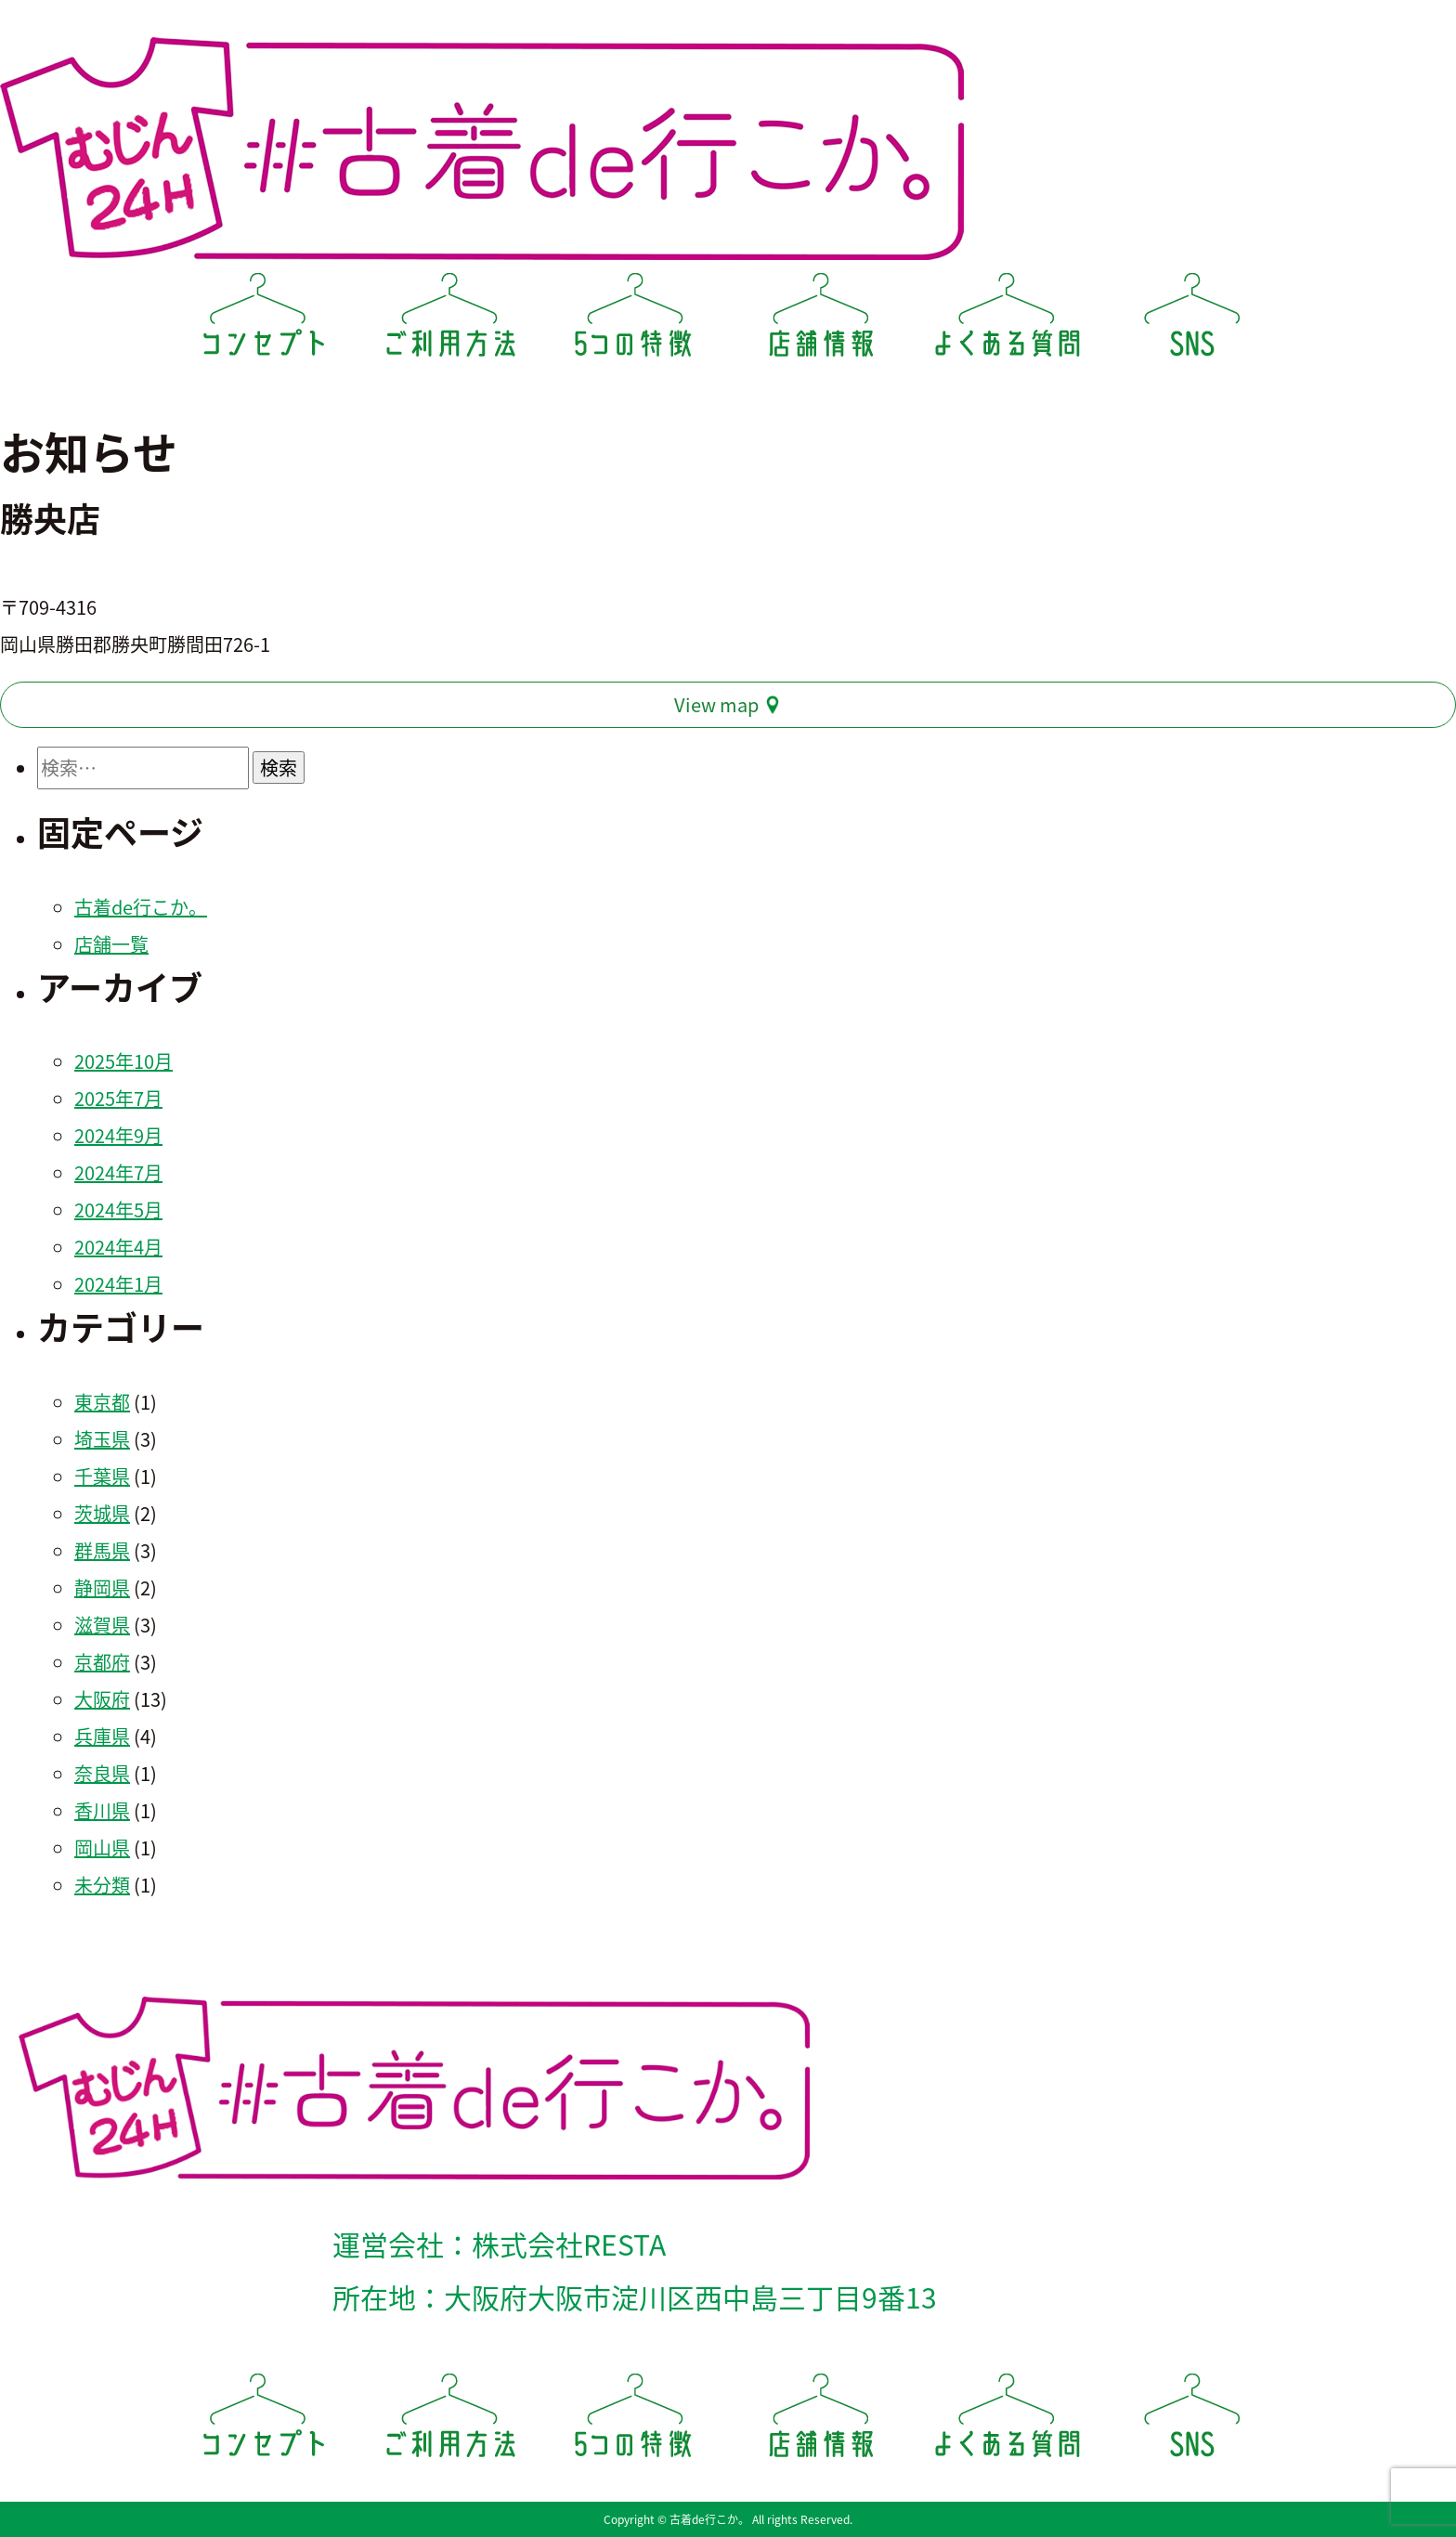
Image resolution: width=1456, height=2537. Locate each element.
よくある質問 (1006, 321)
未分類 (102, 1884)
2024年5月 (118, 1209)
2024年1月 (118, 1283)
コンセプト (264, 321)
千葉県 (102, 1476)
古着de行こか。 (140, 906)
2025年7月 (118, 1098)
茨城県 (102, 1513)
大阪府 (102, 1698)
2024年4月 (118, 1246)
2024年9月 (118, 1135)
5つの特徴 (635, 321)
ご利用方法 (449, 321)
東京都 (102, 1401)
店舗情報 (821, 321)
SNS (1192, 321)
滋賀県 (102, 1624)
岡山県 (102, 1847)
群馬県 (102, 1550)
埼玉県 (102, 1438)
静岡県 (102, 1587)
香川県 (102, 1810)
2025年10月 (123, 1060)
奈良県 (102, 1773)
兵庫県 (102, 1736)
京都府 (102, 1661)
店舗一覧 (111, 943)
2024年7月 (118, 1172)
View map (716, 704)
